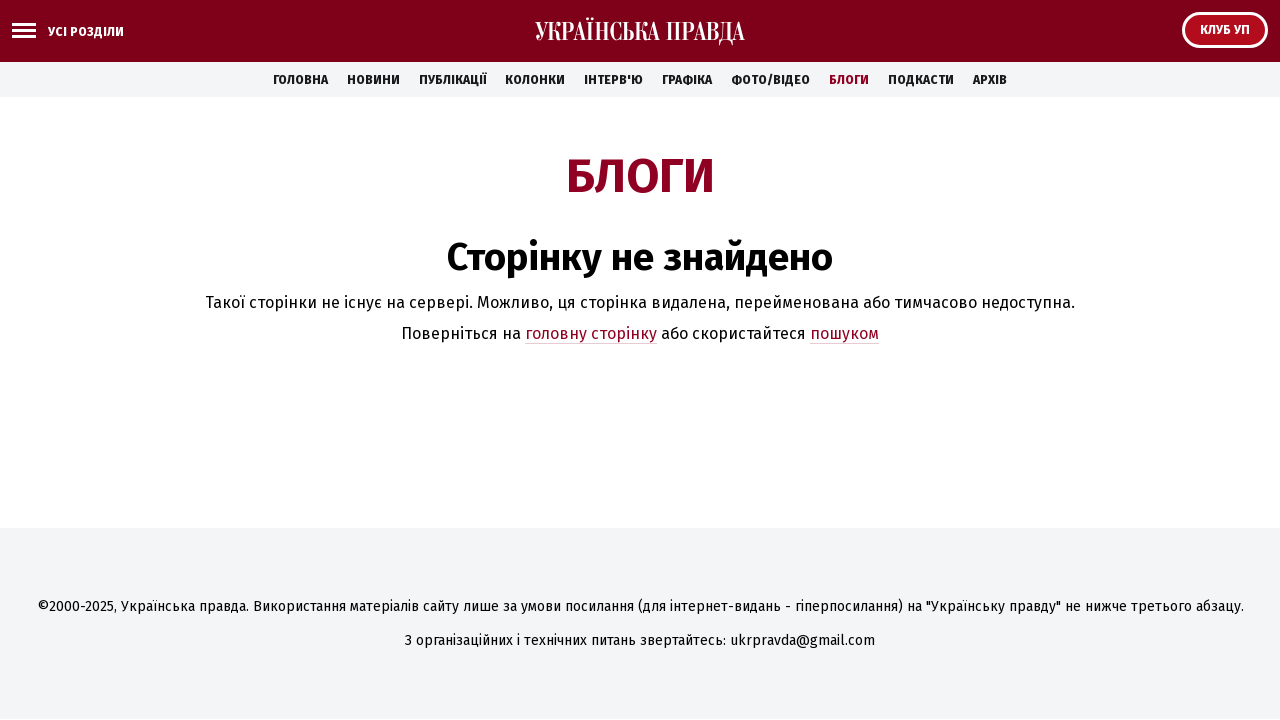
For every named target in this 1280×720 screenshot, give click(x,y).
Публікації (452, 80)
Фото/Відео (770, 80)
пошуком (844, 333)
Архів (990, 80)
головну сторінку (591, 333)
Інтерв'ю (613, 80)
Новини (373, 80)
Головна (300, 80)
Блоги (849, 80)
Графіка (687, 80)
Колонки (535, 80)
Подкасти (921, 80)
